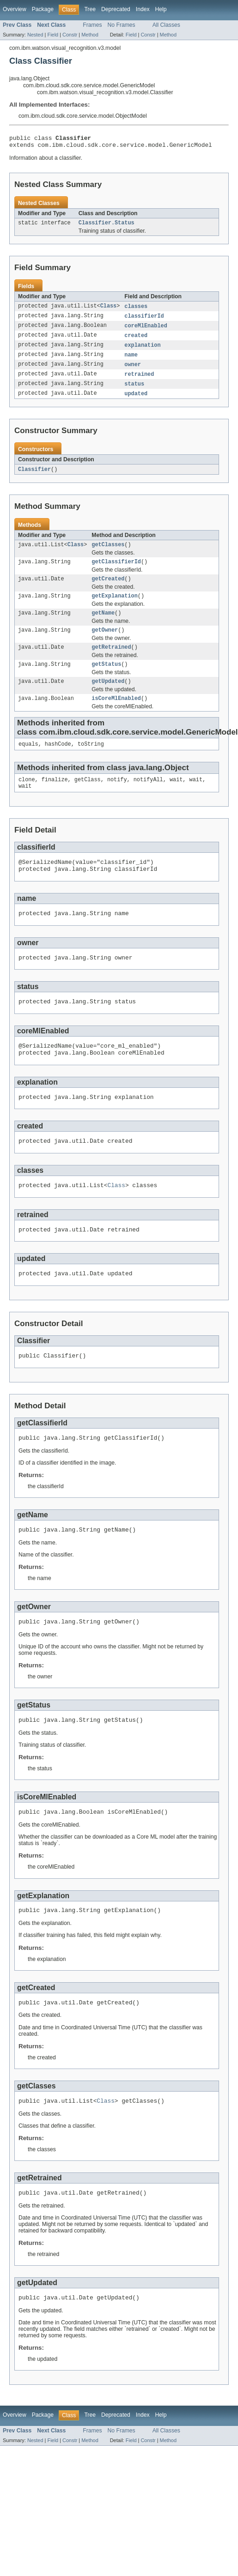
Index (143, 9)
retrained (139, 381)
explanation (142, 351)
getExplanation (115, 608)
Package (43, 9)
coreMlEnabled (145, 330)
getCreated (108, 590)
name (130, 361)
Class (108, 310)
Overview (14, 9)
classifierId (144, 320)
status (134, 391)
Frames (92, 25)
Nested (35, 34)
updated (135, 401)
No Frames (121, 25)
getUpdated (108, 698)
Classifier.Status (106, 226)
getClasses (108, 554)
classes (135, 310)
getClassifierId (116, 572)
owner (132, 371)
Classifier (34, 478)
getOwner (105, 644)
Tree (90, 9)
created (135, 340)
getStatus (106, 680)
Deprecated (115, 9)
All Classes (166, 25)
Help (161, 9)
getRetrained (111, 662)
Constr (69, 34)
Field (52, 34)
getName (103, 626)
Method (89, 34)
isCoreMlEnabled (116, 716)
